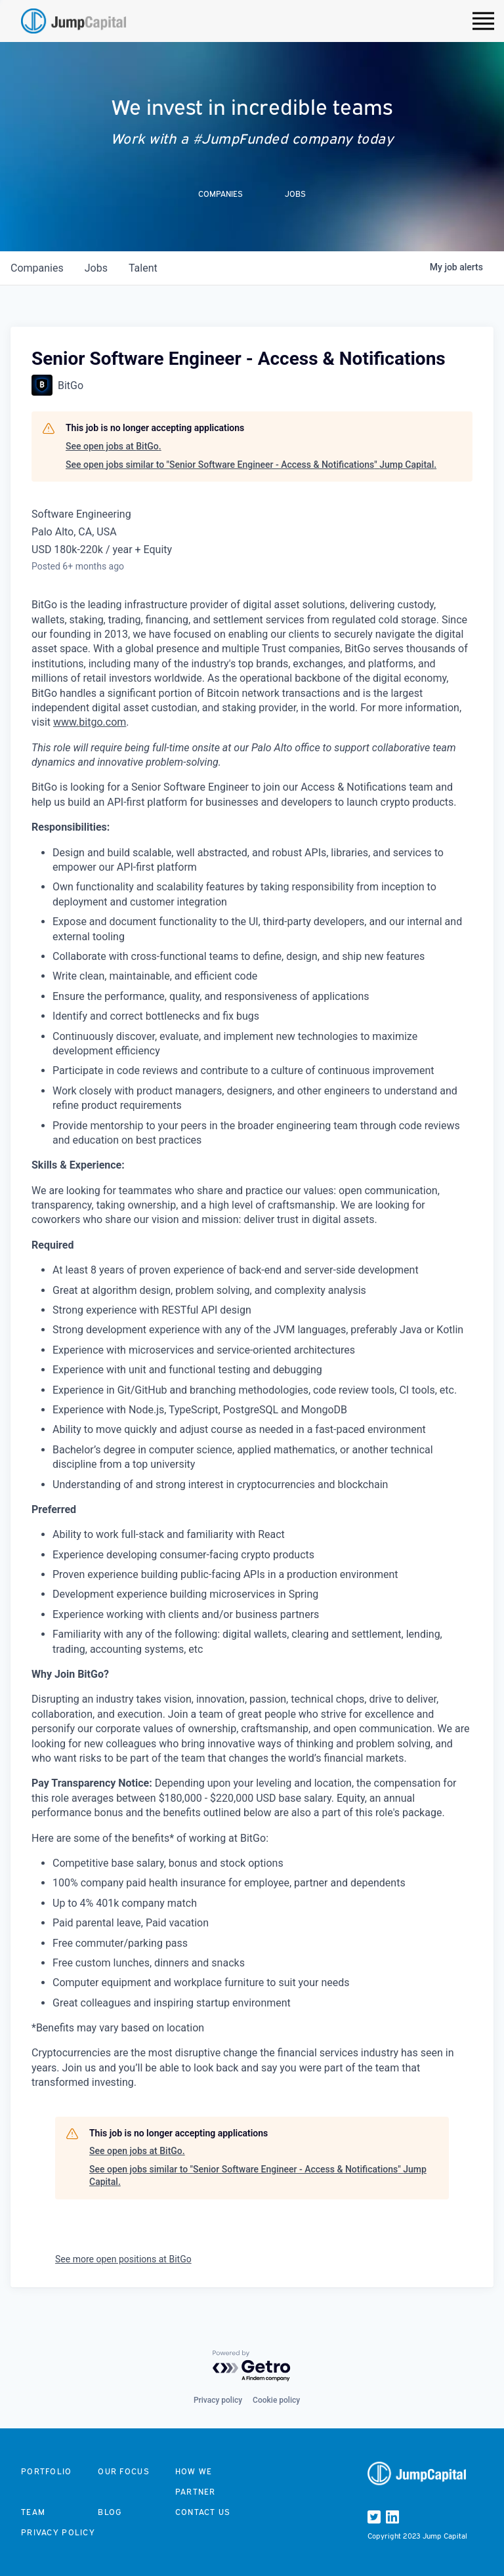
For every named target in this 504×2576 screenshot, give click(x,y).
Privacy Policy (58, 2532)
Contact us (203, 2512)
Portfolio (46, 2471)
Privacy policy (218, 2400)
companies (37, 268)
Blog (109, 2512)
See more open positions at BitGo (123, 2259)
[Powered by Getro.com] (252, 2366)
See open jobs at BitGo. (113, 446)
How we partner (195, 2481)
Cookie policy (276, 2400)
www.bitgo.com (89, 722)
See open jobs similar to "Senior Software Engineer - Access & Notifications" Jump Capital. (251, 464)
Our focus (124, 2471)
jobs (96, 268)
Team (33, 2512)
